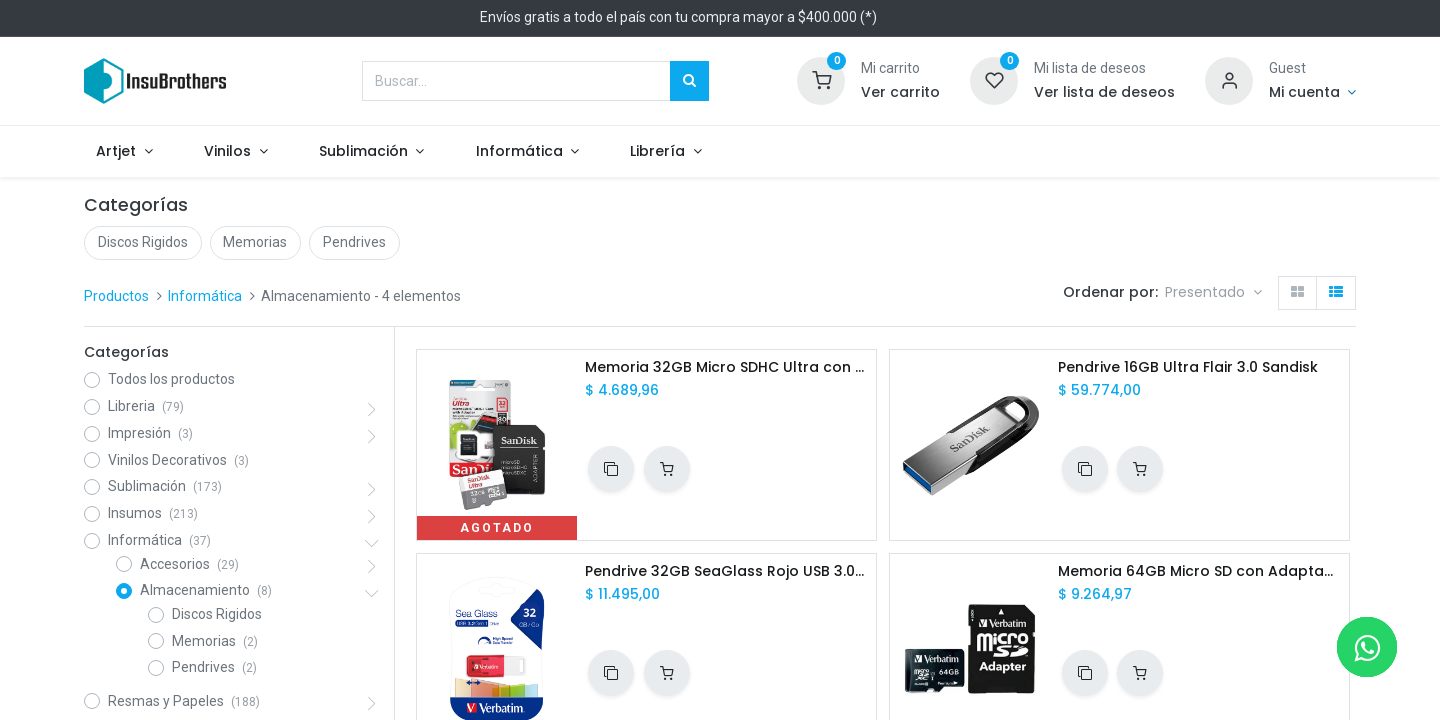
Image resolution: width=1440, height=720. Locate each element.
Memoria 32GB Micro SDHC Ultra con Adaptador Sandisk (726, 367)
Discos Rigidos (143, 242)
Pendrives (354, 242)
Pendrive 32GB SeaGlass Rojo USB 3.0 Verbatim (726, 571)
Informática (205, 296)
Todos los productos (171, 379)
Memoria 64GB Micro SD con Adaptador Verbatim (1199, 571)
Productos (116, 296)
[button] (1213, 293)
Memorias (255, 242)
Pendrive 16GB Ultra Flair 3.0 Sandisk (1188, 367)
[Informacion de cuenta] (1312, 93)
